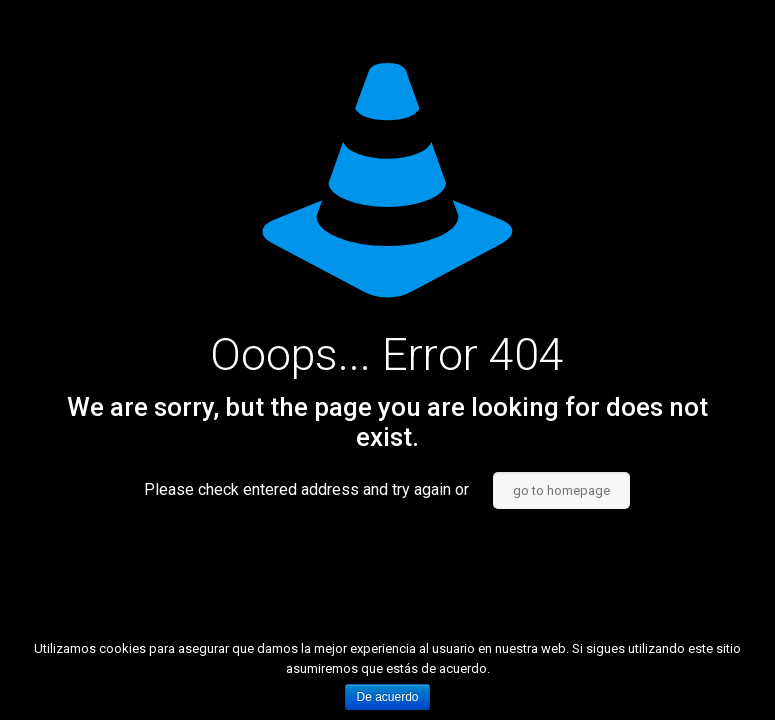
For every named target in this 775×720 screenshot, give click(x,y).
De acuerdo (387, 697)
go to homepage (561, 490)
